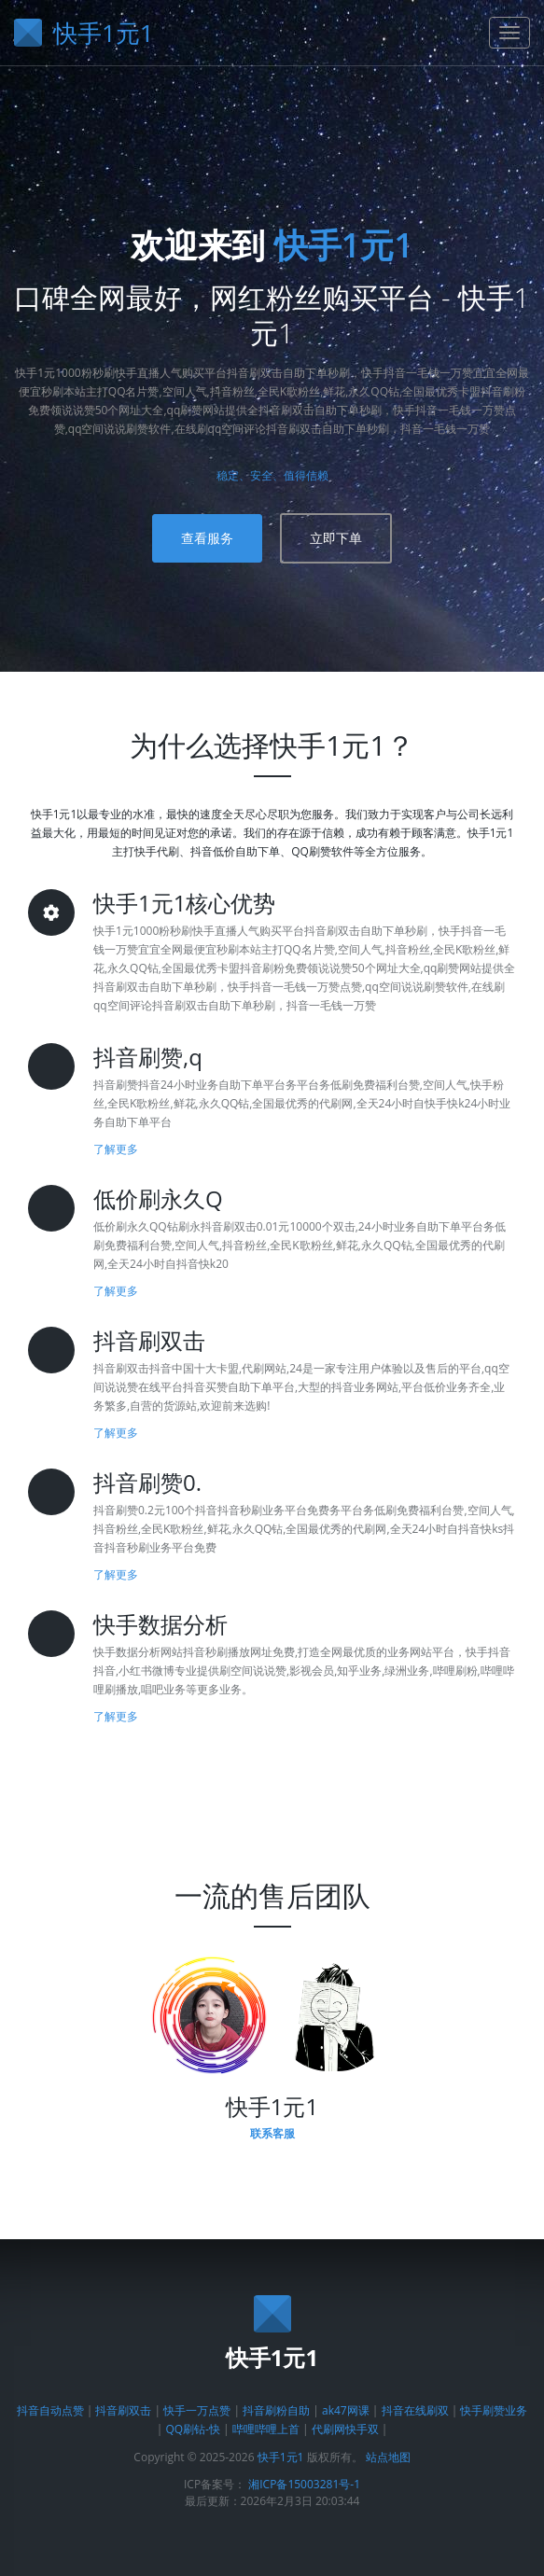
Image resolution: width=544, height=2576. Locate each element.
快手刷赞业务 (493, 2410)
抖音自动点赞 (50, 2410)
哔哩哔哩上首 (266, 2429)
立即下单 (336, 538)
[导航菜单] (509, 33)
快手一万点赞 (196, 2410)
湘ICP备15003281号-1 (304, 2484)
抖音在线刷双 (415, 2410)
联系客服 (272, 2133)
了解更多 (115, 1149)
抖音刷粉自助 (276, 2410)
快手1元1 (343, 245)
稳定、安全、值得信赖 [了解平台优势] (272, 475)
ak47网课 (346, 2410)
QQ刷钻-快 (192, 2429)
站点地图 (388, 2457)
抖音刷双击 (124, 2410)
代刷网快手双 (345, 2429)
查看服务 (207, 538)
